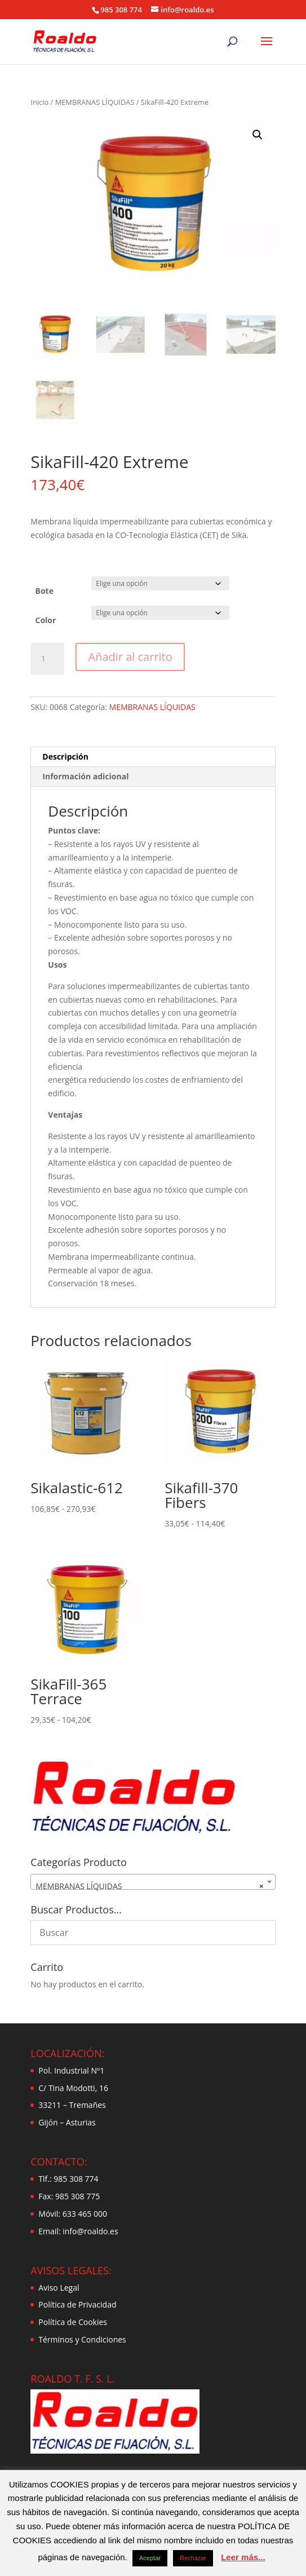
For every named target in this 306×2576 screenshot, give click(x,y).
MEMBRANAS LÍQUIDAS (95, 102)
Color (46, 620)
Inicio (39, 102)
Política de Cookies (72, 2322)
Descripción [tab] (65, 756)
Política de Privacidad (77, 2304)
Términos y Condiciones (82, 2339)
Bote (45, 590)
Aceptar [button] (150, 2558)
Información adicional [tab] (85, 776)
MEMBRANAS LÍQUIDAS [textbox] (149, 1886)
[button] (257, 135)
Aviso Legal (58, 2287)
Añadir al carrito (130, 656)
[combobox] (152, 1882)
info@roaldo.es (89, 2231)
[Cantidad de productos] (47, 658)
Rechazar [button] (193, 2558)
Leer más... (243, 2557)
